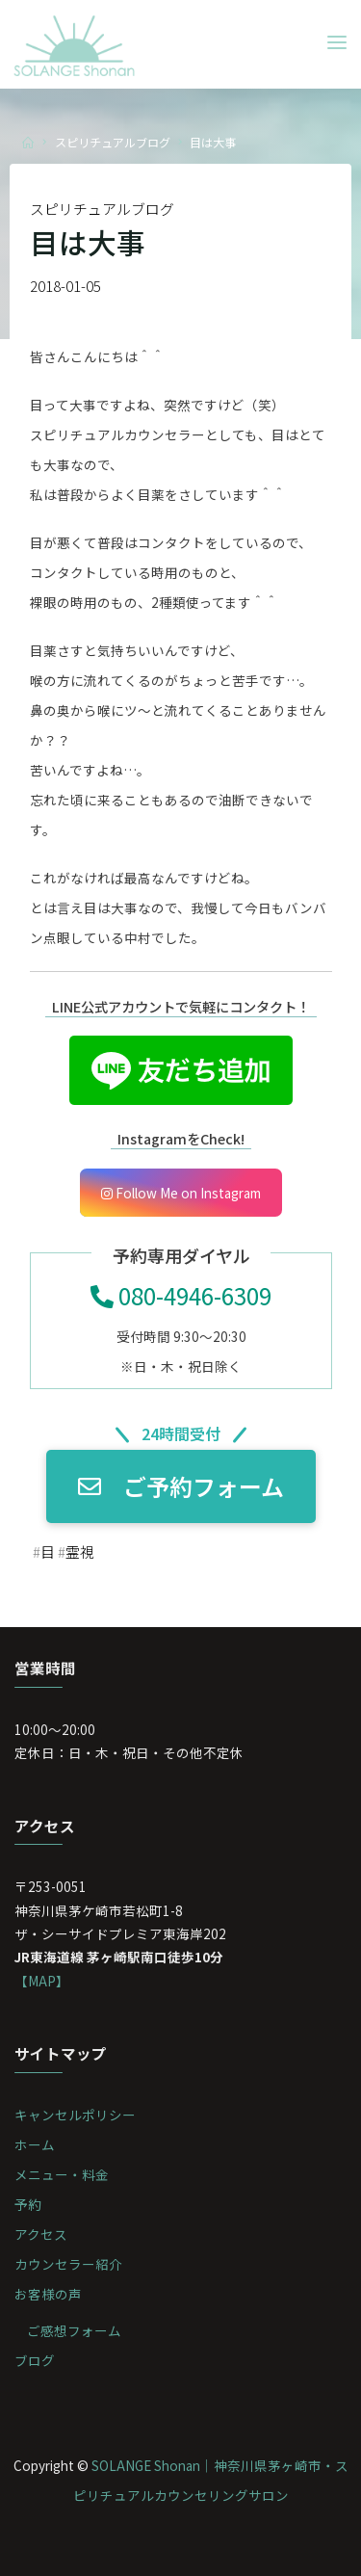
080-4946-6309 (180, 1295)
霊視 (78, 1551)
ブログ (34, 2360)
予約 (27, 2204)
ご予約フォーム (181, 1486)
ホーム (34, 2144)
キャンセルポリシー (75, 2114)
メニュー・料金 (61, 2174)
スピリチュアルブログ (112, 142)
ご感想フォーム (74, 2330)
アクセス (40, 2234)
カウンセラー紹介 (68, 2264)
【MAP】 (41, 1980)
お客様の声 (48, 2293)
